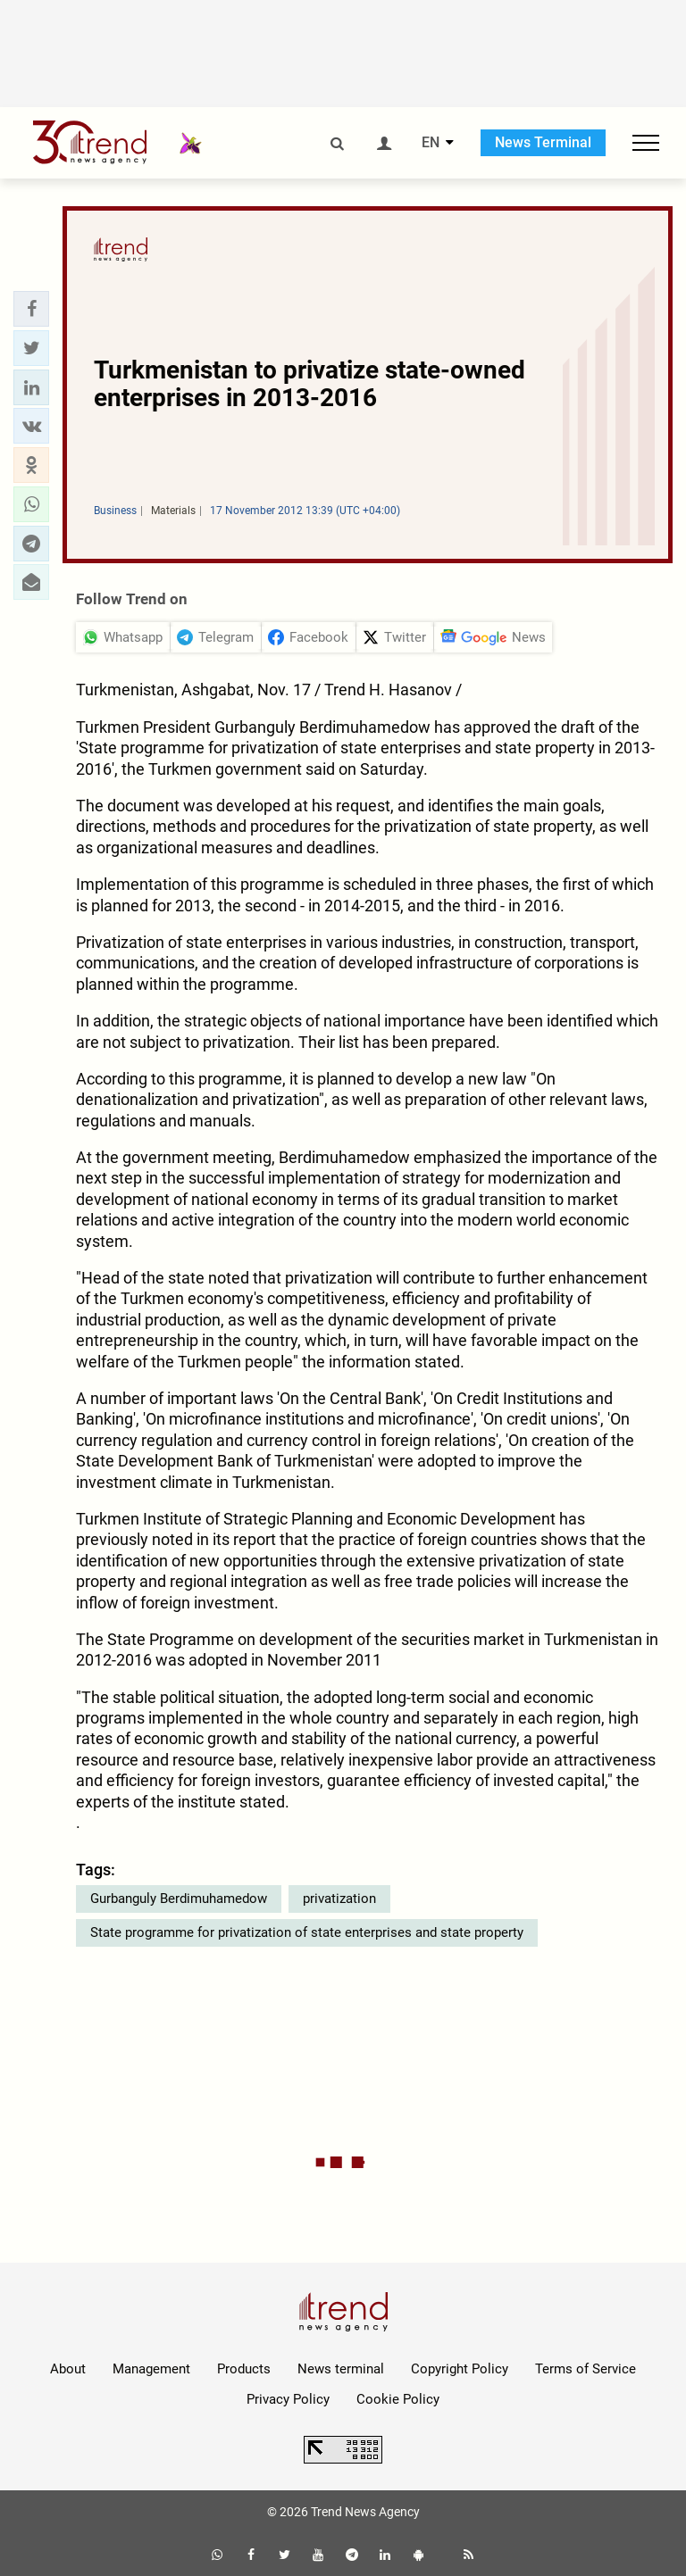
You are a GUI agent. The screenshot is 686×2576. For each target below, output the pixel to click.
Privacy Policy (288, 2399)
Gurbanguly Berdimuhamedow (178, 1898)
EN (430, 143)
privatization (339, 1898)
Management (151, 2369)
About (68, 2369)
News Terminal (543, 142)
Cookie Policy (397, 2399)
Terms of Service (585, 2369)
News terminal (340, 2369)
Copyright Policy (459, 2369)
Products (244, 2369)
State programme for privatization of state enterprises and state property (306, 1932)
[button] (31, 308)
